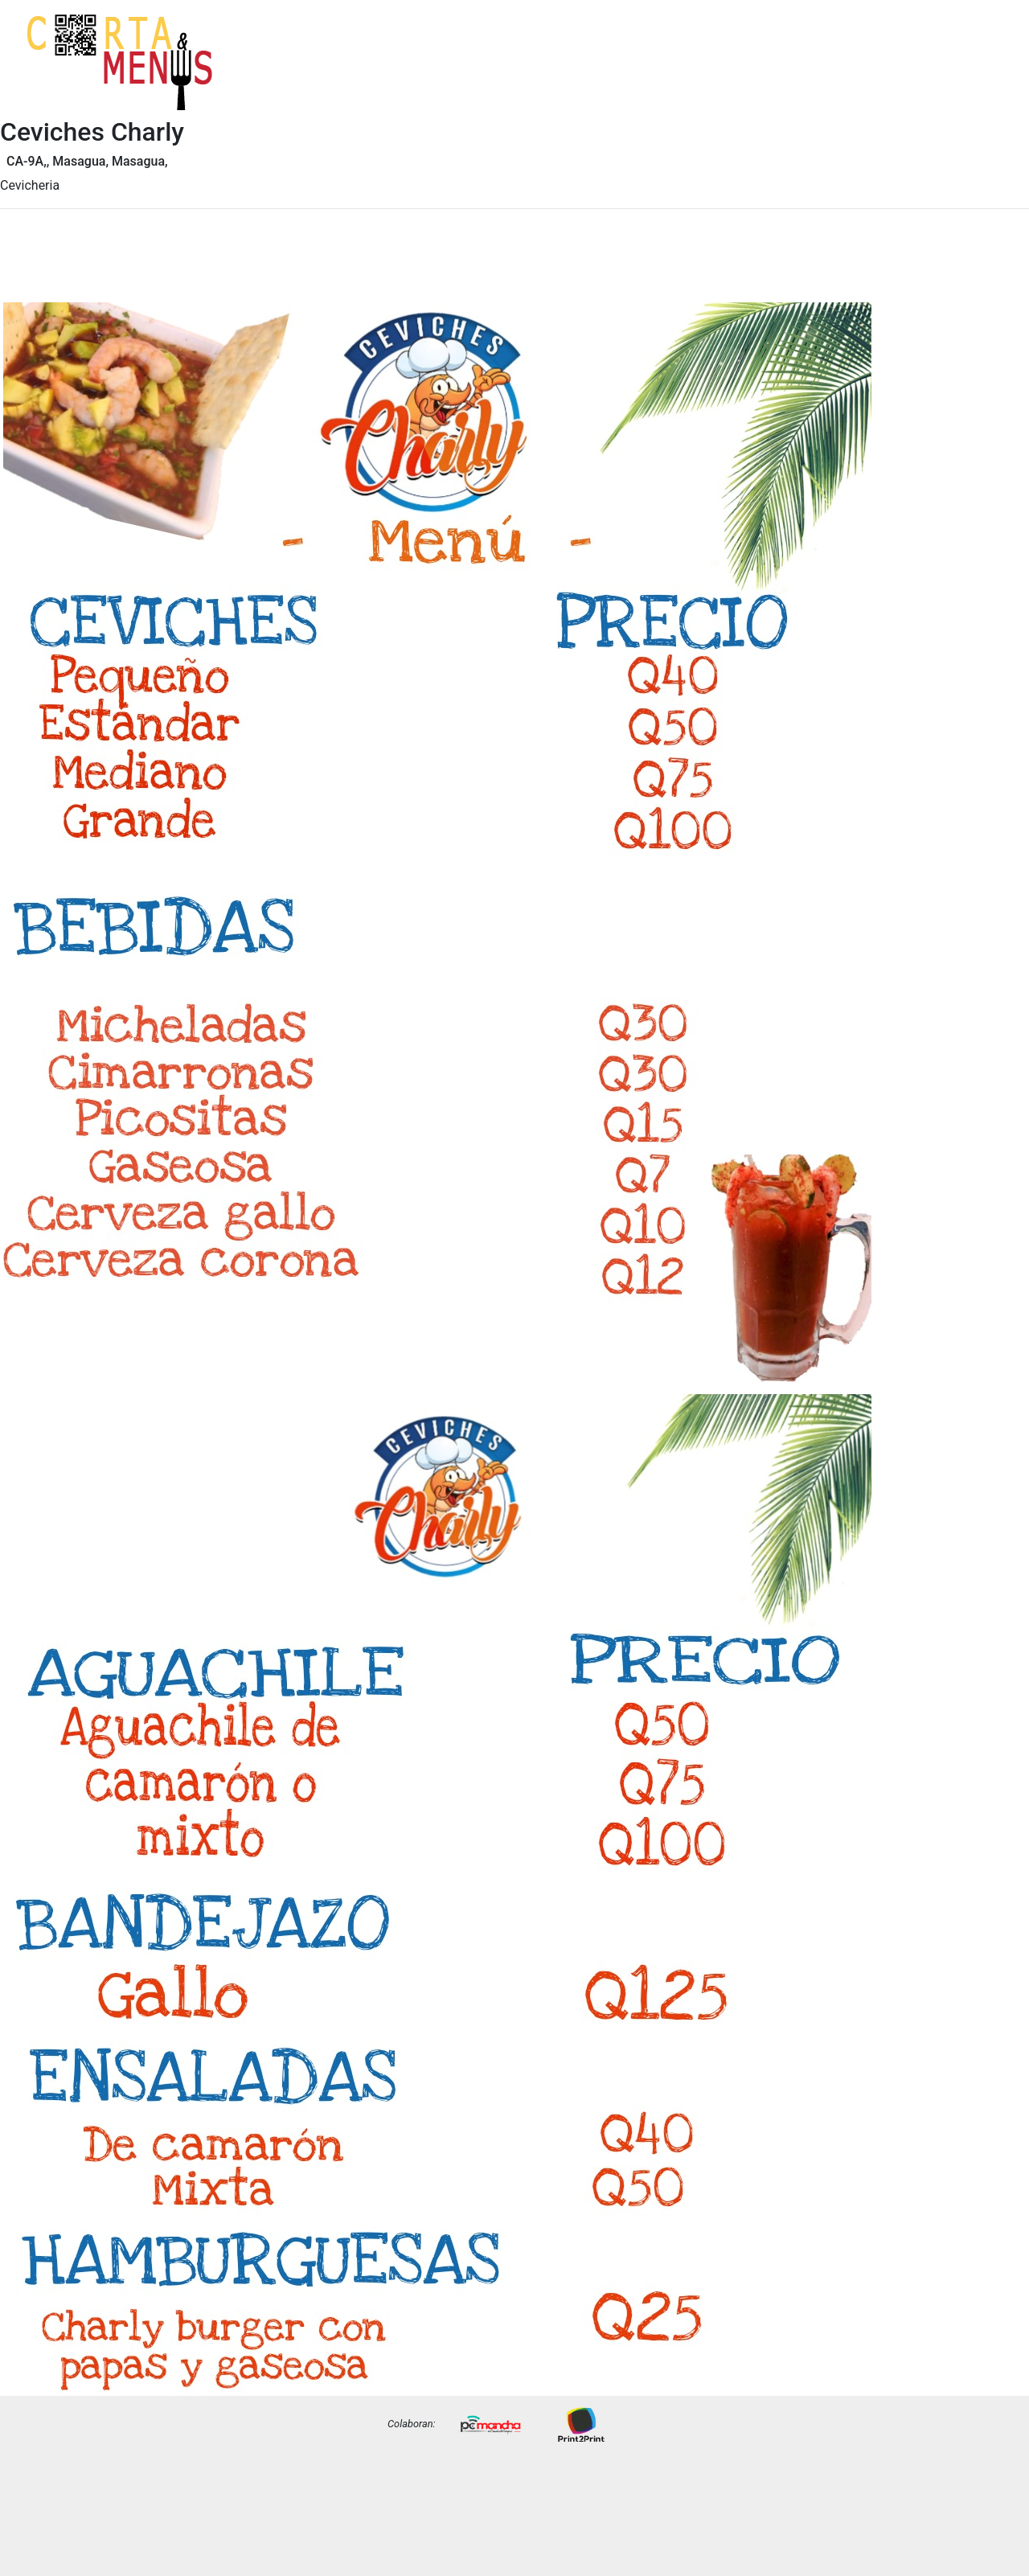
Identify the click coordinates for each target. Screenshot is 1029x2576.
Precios (982, 74)
